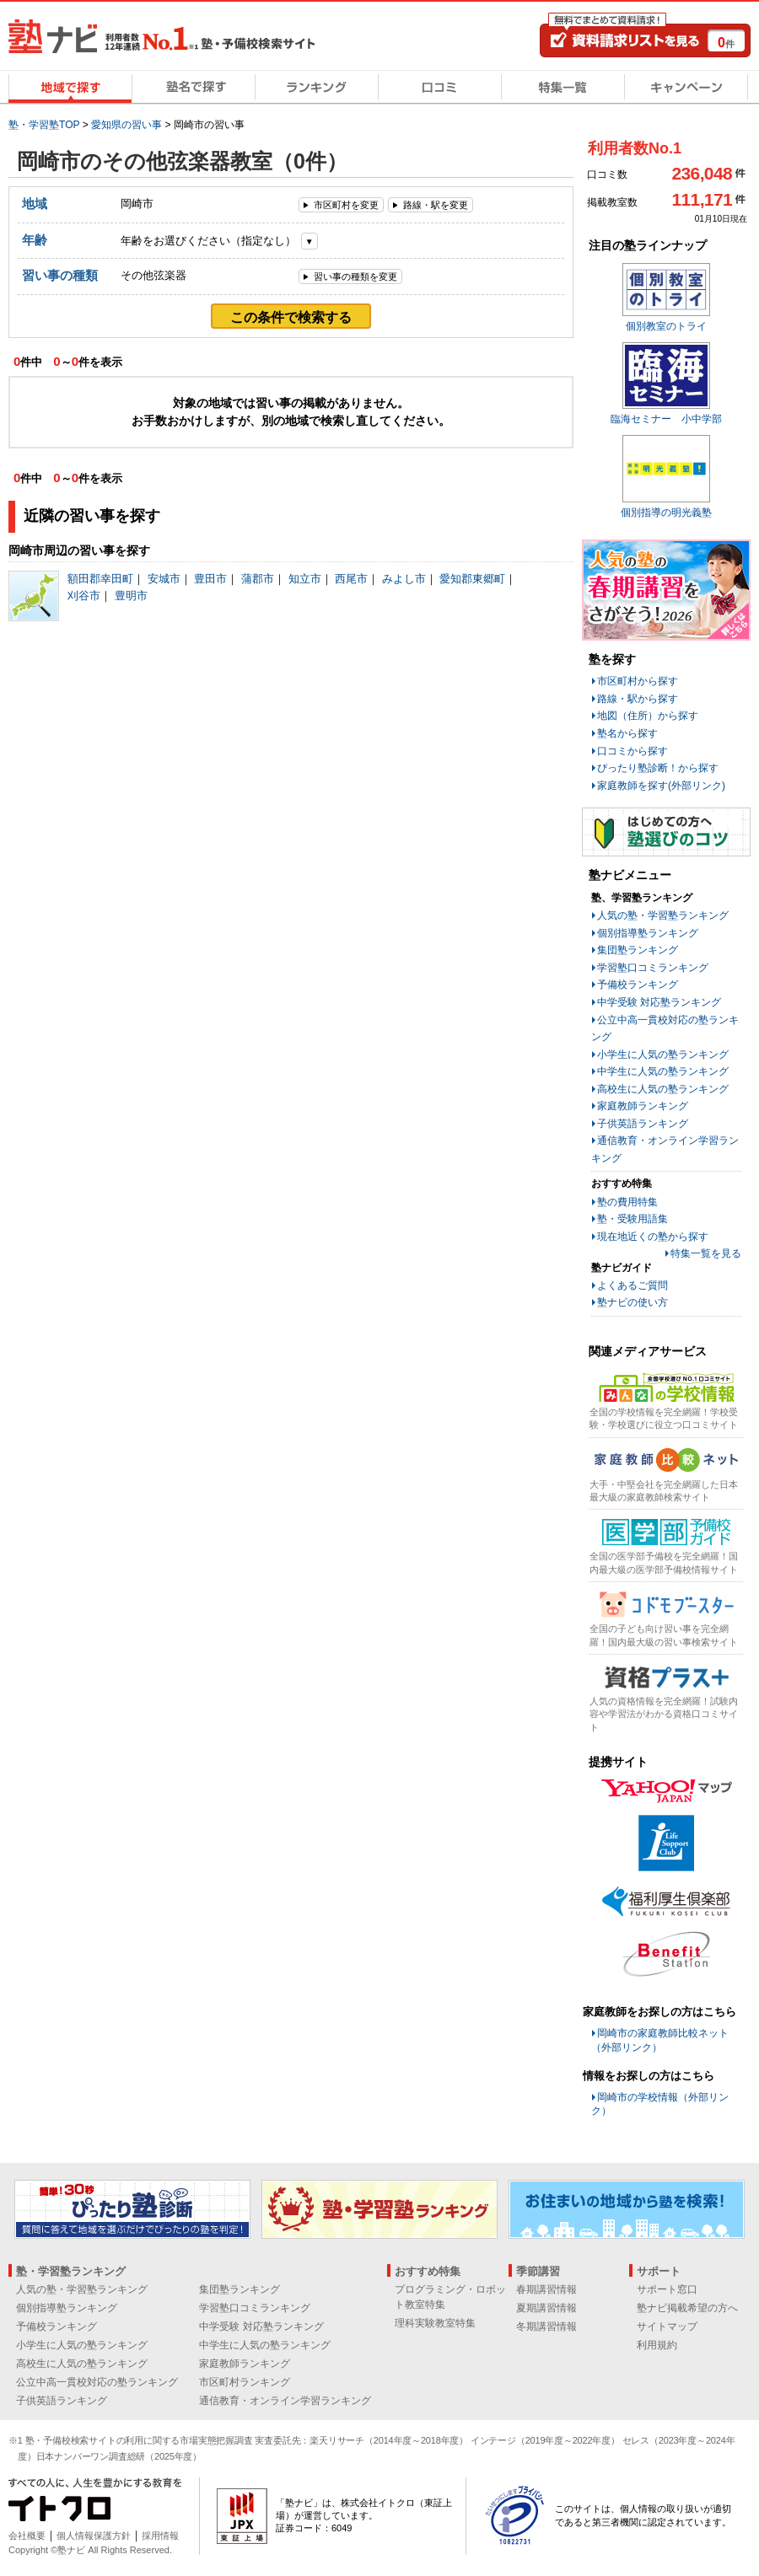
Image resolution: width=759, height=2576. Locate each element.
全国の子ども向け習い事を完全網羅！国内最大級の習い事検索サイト (663, 1634)
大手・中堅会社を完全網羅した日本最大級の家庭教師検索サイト (663, 1490)
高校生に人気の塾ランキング (663, 1089)
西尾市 (351, 578)
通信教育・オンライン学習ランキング (285, 2401)
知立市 (304, 578)
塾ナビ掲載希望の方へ (687, 2308)
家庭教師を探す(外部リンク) (661, 786)
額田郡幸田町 (100, 578)
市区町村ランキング (244, 2382)
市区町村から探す (637, 681)
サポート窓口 (667, 2289)
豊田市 (210, 578)
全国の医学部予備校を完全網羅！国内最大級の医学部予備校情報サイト (663, 1562)
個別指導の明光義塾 (666, 512)
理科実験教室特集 (435, 2323)
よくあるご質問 (632, 1285)
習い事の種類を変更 (355, 276)
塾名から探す (627, 733)
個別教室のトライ (666, 326)
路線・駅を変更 (435, 205)
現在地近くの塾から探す (652, 1236)
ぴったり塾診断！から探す (658, 768)
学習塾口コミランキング (652, 968)
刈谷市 (83, 595)
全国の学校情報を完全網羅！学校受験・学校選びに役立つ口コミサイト (663, 1418)
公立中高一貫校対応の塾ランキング (97, 2382)
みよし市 (404, 578)
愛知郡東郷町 (472, 578)
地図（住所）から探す (647, 716)
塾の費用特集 (627, 1202)
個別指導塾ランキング (647, 933)
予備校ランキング (637, 984)
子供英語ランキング (642, 1124)
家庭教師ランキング (642, 1106)
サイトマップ (667, 2326)
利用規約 (657, 2345)
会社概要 (27, 2535)
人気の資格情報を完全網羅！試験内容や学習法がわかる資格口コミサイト (663, 1714)
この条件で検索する (291, 317)
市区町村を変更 (346, 205)
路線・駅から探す (637, 699)
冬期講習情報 (546, 2326)
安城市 (164, 578)
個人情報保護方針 (94, 2535)
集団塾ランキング (637, 950)
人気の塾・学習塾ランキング (663, 915)
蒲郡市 (257, 578)
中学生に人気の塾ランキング (663, 1071)
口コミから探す (632, 751)
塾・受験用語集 (632, 1219)
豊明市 (131, 595)
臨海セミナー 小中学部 (666, 419)
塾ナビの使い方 (632, 1302)
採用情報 (160, 2535)
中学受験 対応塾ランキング (659, 1002)
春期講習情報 (546, 2289)
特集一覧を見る (705, 1253)
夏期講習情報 (546, 2308)
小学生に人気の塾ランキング (663, 1054)
